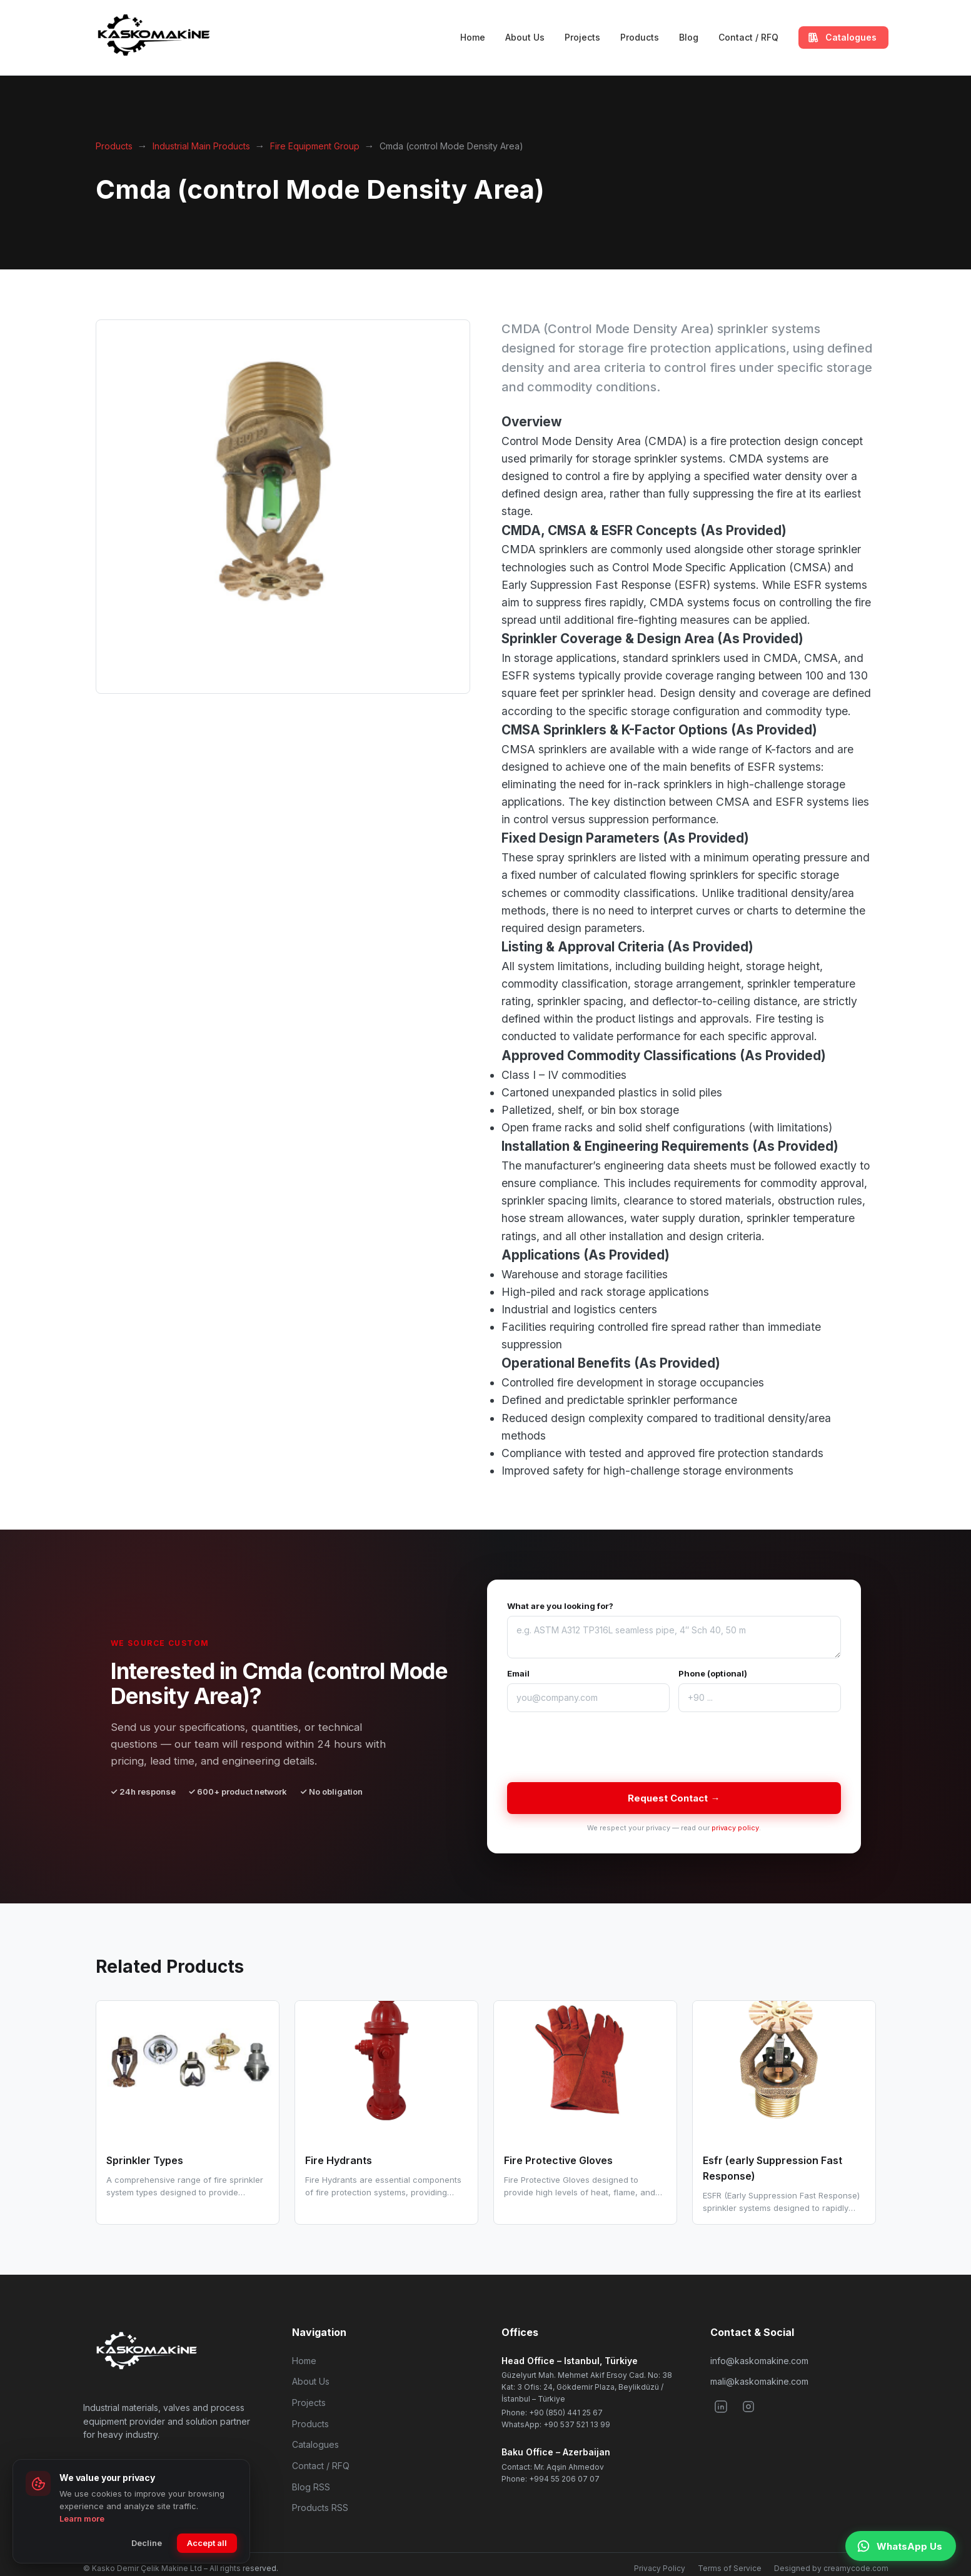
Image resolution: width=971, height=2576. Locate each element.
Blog (688, 37)
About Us (525, 37)
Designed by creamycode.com (831, 2568)
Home (472, 37)
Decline (146, 2543)
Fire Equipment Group (315, 146)
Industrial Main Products (201, 146)
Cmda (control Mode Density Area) (451, 146)
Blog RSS (311, 2487)
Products (639, 37)
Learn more (81, 2518)
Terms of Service (730, 2568)
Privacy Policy (659, 2568)
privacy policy (735, 1827)
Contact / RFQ (748, 37)
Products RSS (320, 2507)
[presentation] (602, 1746)
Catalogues (315, 2444)
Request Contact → (674, 1798)
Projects (582, 37)
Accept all (207, 2543)
